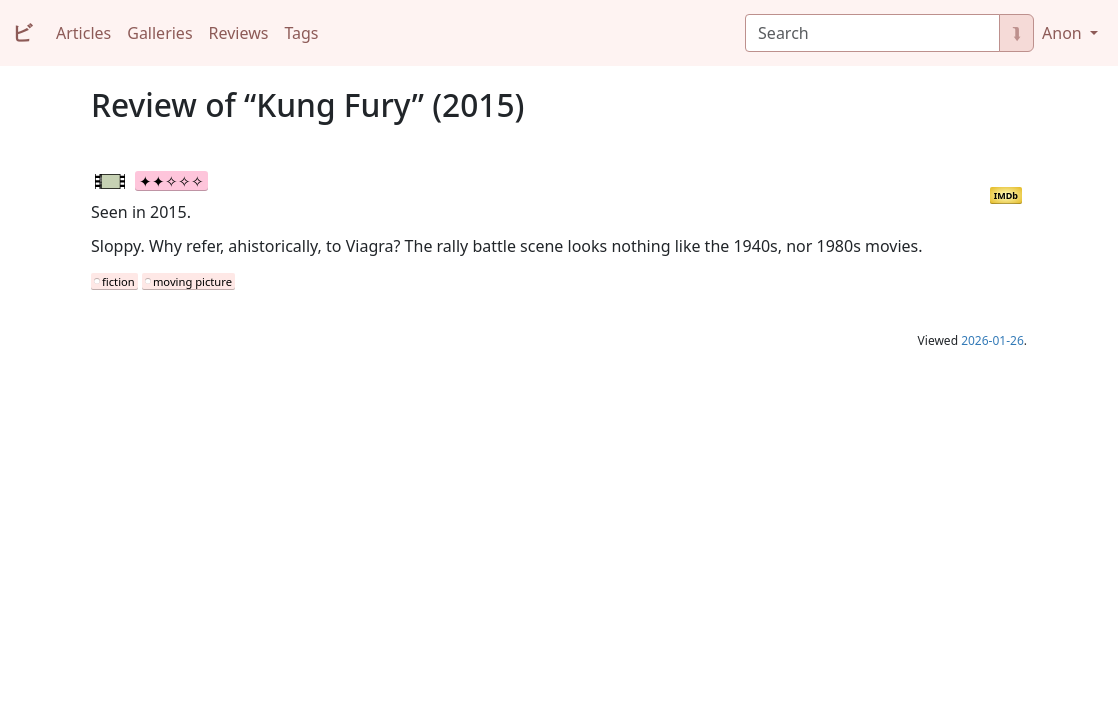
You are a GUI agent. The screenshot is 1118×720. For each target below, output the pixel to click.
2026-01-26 (992, 340)
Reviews (239, 33)
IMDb (1006, 195)
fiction (118, 281)
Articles (83, 33)
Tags (301, 33)
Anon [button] (1064, 33)
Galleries (159, 33)
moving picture (192, 281)
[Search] (872, 33)
